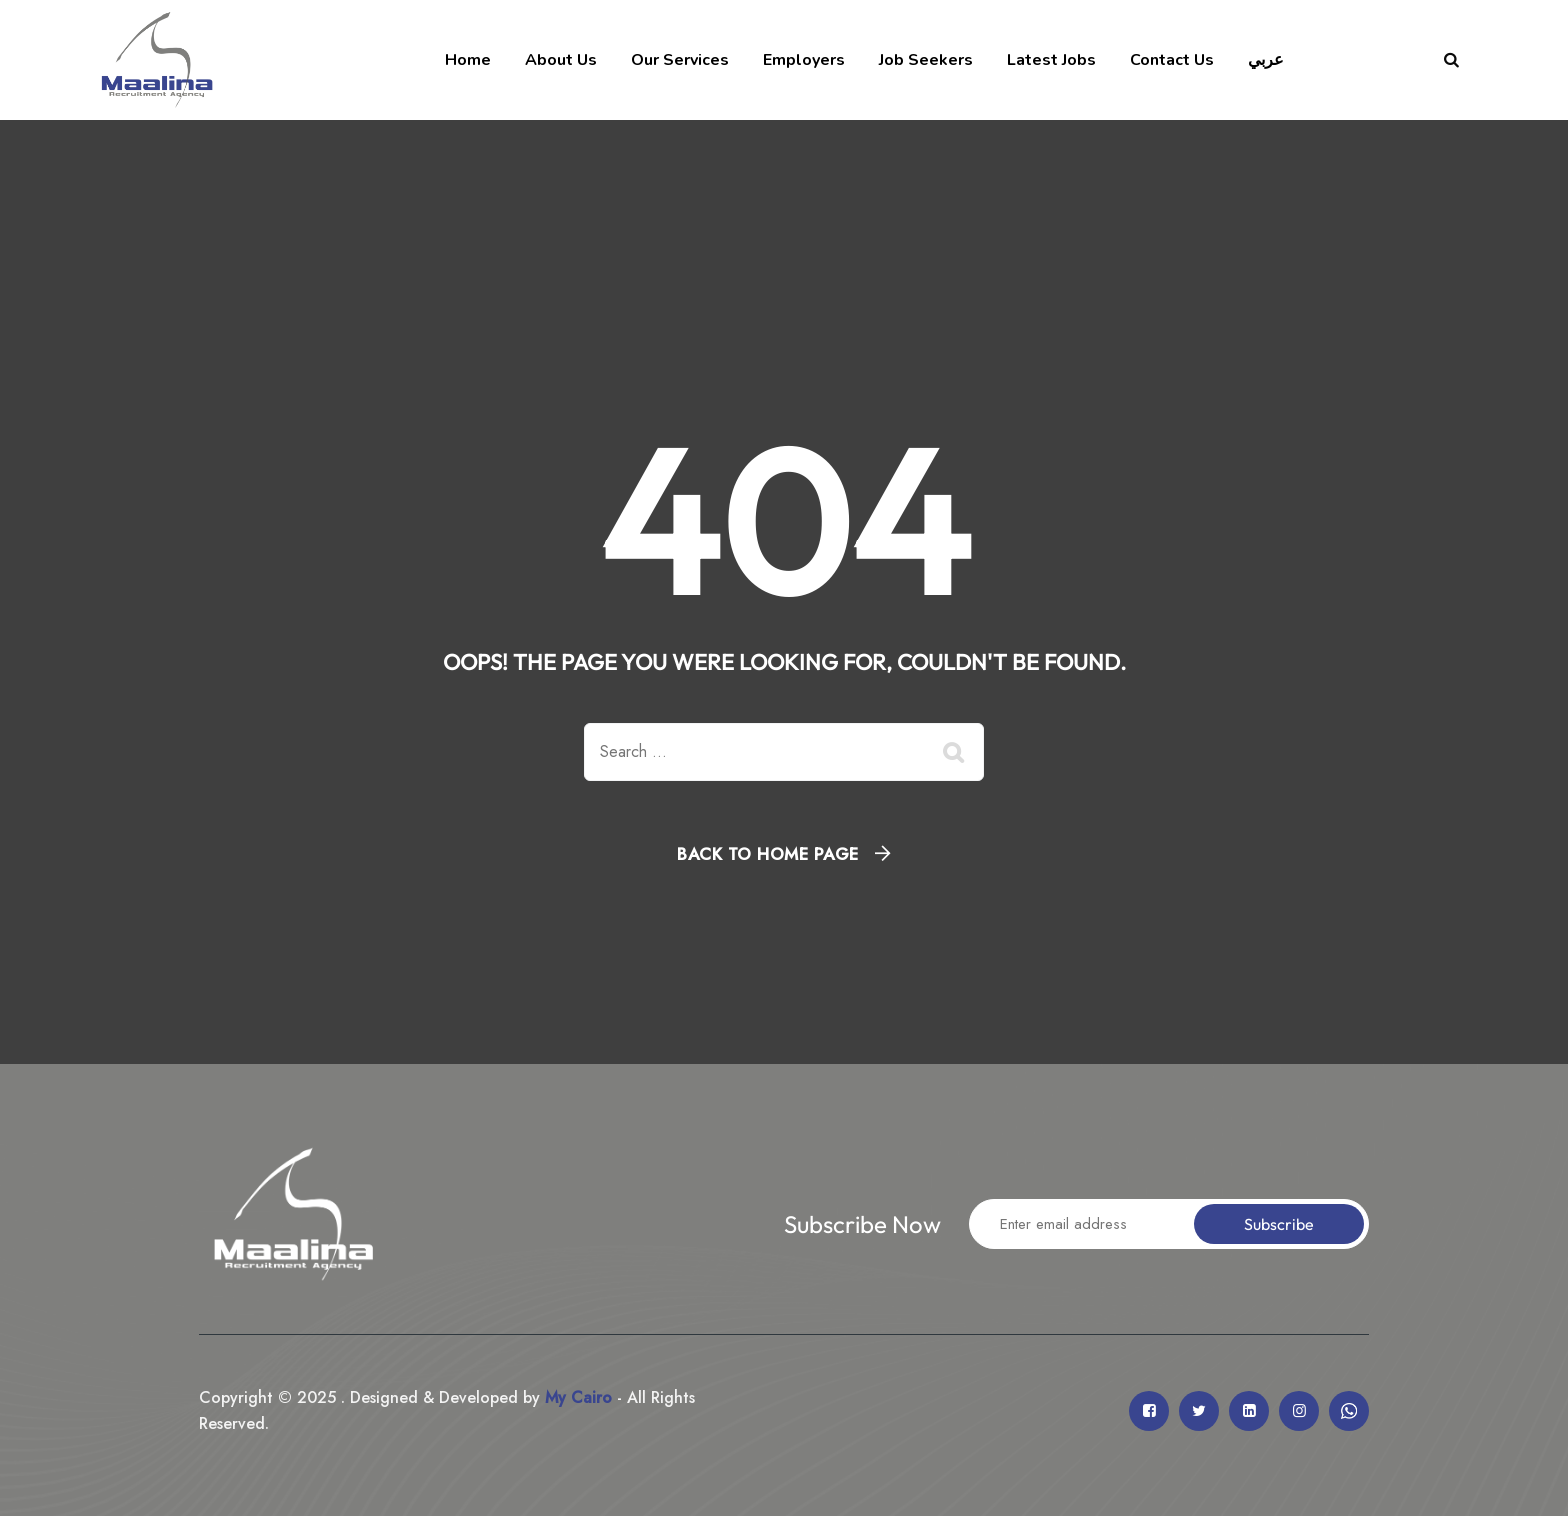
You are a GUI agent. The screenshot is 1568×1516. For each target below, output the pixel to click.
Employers (804, 60)
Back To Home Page (768, 854)
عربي (1266, 60)
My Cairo (576, 1397)
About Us (561, 60)
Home (468, 60)
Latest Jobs (1051, 60)
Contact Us (1172, 60)
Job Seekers (926, 60)
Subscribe (1279, 1224)
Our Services (680, 60)
